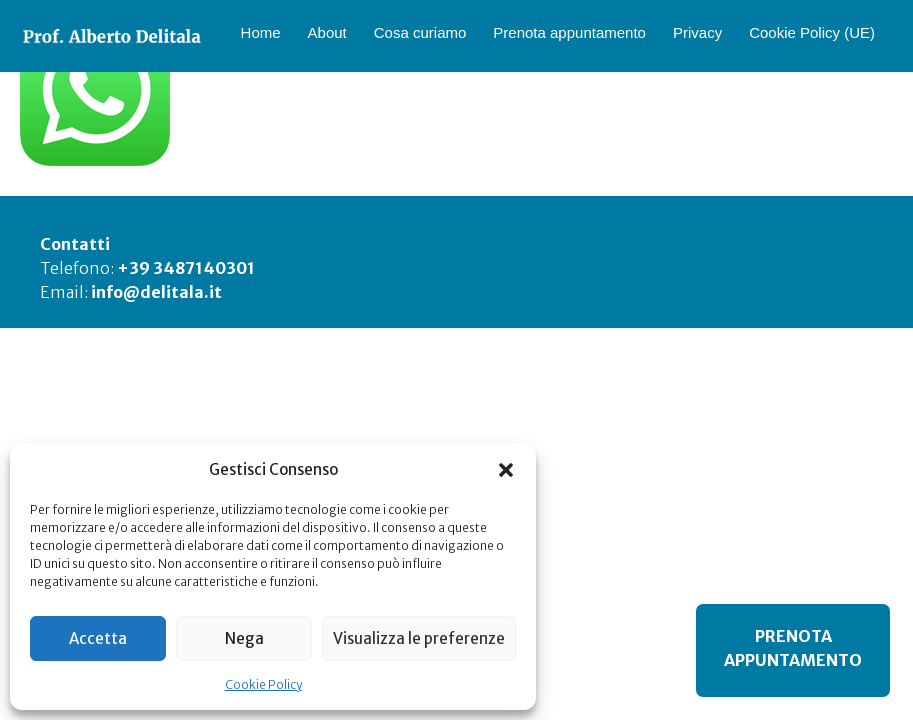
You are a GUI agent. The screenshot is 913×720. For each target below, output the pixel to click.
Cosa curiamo (420, 32)
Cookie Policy (263, 684)
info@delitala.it (156, 292)
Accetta (98, 638)
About (327, 32)
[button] (506, 470)
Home (261, 32)
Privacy (697, 32)
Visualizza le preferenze (419, 638)
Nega (244, 638)
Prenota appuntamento (569, 32)
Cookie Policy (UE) (812, 32)
